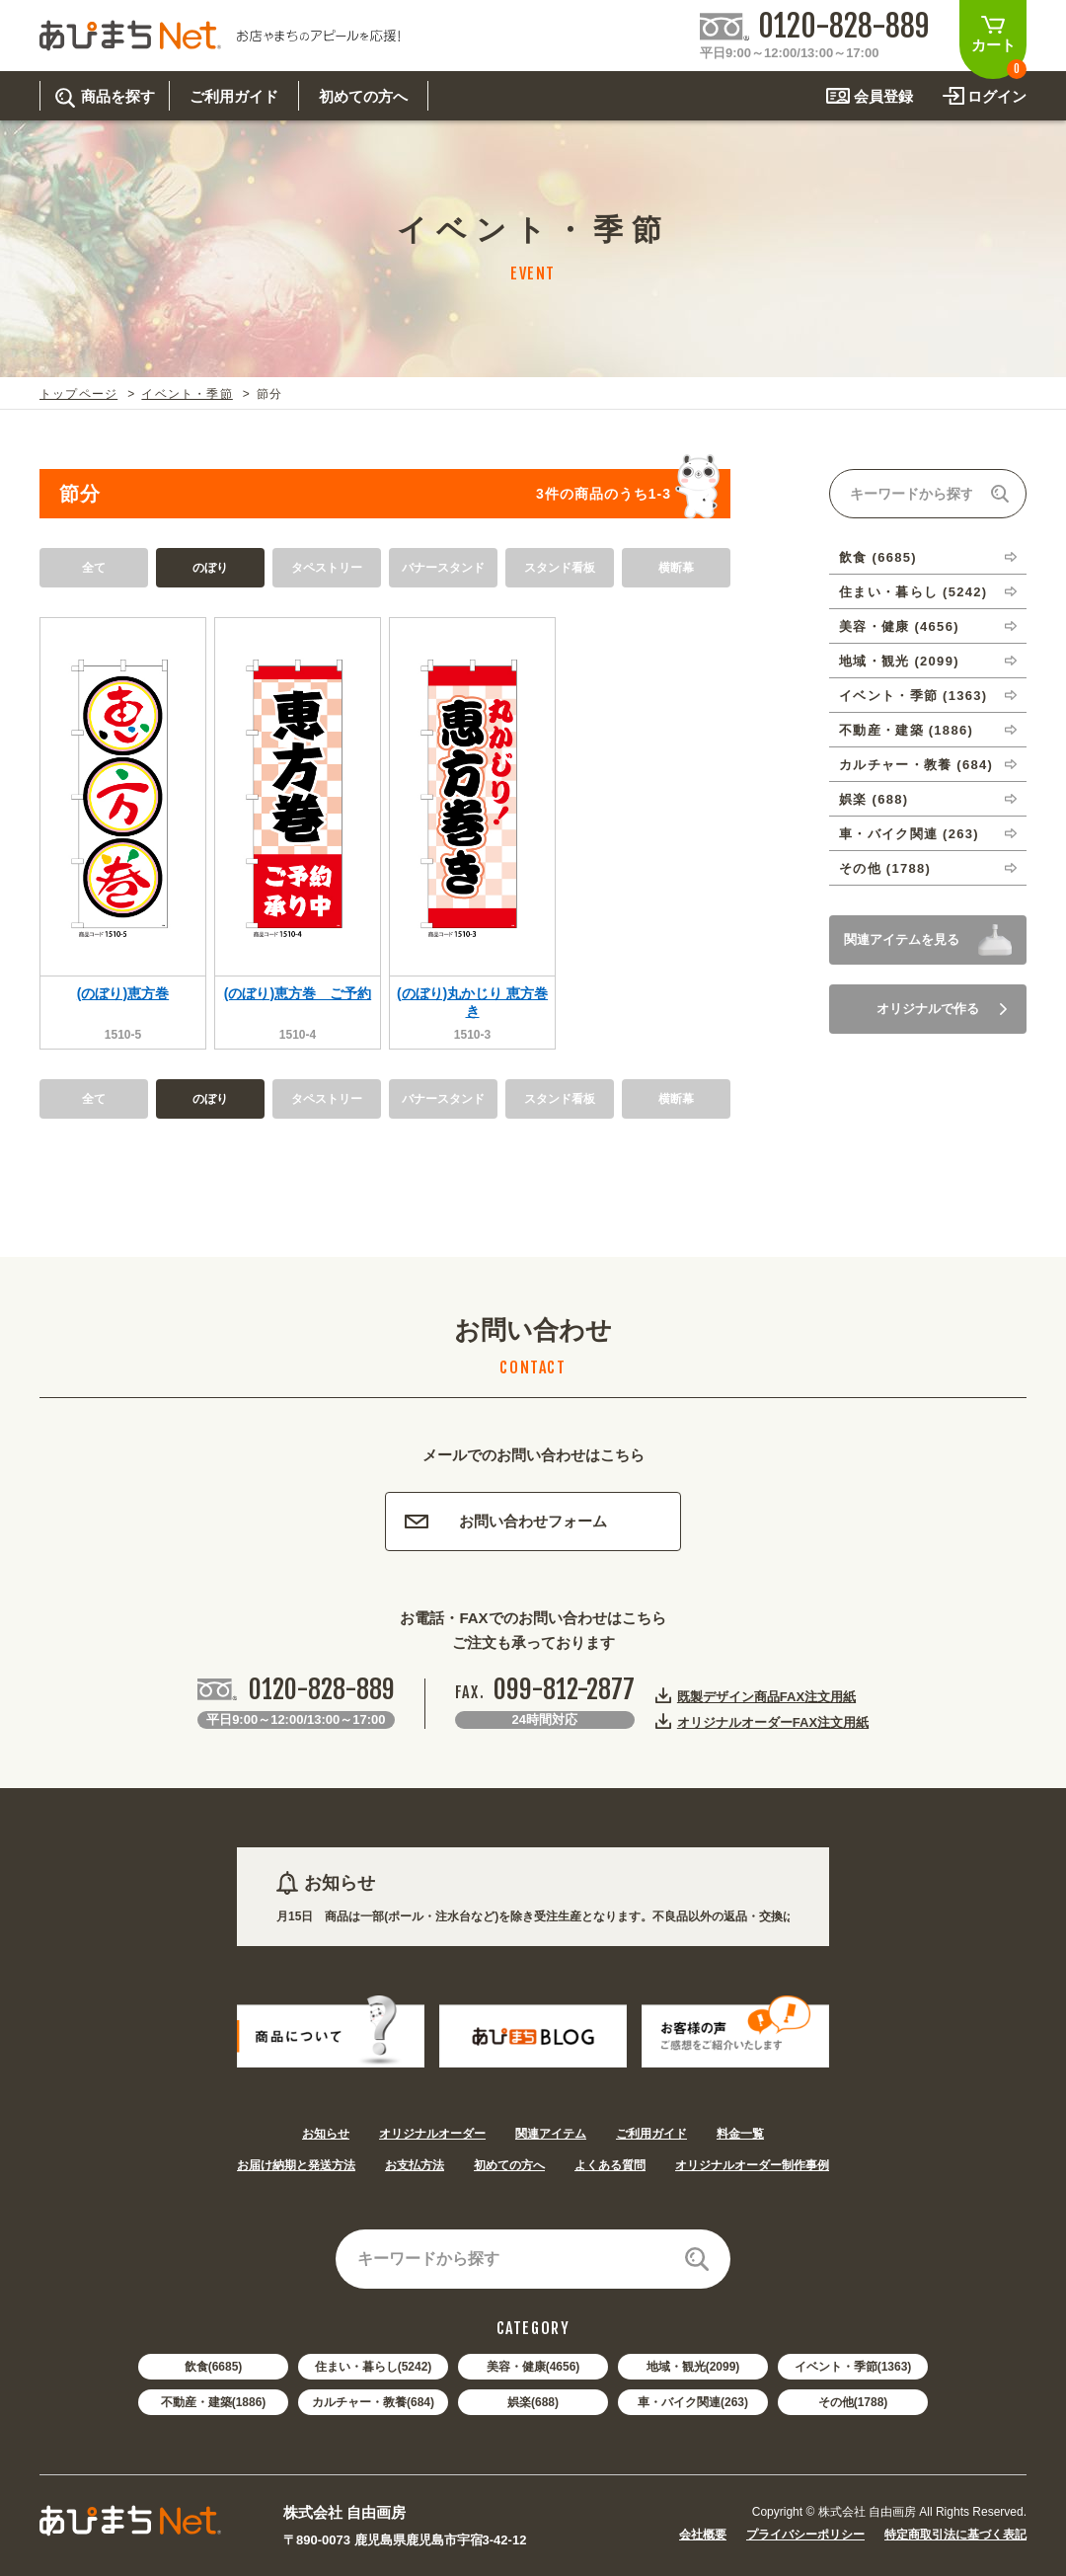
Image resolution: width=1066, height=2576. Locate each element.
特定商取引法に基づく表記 (955, 2534)
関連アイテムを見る (901, 939)
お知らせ (325, 2134)
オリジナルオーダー (432, 2134)
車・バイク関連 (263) (909, 833)
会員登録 (883, 96)
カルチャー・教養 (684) (916, 764)
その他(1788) (853, 2402)
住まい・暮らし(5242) (373, 2367)
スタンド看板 (559, 568)
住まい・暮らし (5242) (913, 592)
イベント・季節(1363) (853, 2367)
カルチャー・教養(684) (373, 2402)
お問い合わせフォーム (506, 1521)
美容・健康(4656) (533, 2367)
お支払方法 (414, 2165)
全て (94, 568)
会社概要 (702, 2534)
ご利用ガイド (651, 2134)
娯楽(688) (533, 2402)
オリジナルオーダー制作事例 (752, 2165)
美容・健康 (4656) (899, 626)
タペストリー (326, 568)
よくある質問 (610, 2165)
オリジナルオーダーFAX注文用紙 (773, 1722)
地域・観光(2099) (693, 2367)
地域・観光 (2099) (899, 661)
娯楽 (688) (873, 799)
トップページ (78, 394)
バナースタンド (443, 568)
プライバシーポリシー (805, 2534)
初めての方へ (509, 2165)
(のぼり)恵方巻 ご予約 (297, 993)
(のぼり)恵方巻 (123, 993)
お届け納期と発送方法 (296, 2165)
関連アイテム (550, 2134)
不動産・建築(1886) (213, 2402)
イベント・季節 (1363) (913, 695)
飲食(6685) (214, 2367)
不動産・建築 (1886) (906, 730)
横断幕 (676, 568)
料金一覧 (740, 2134)
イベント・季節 (186, 394)
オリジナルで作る (941, 1008)
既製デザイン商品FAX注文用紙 (766, 1696)
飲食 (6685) (878, 557)
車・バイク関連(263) (693, 2402)
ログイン (997, 96)
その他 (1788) (885, 868)
